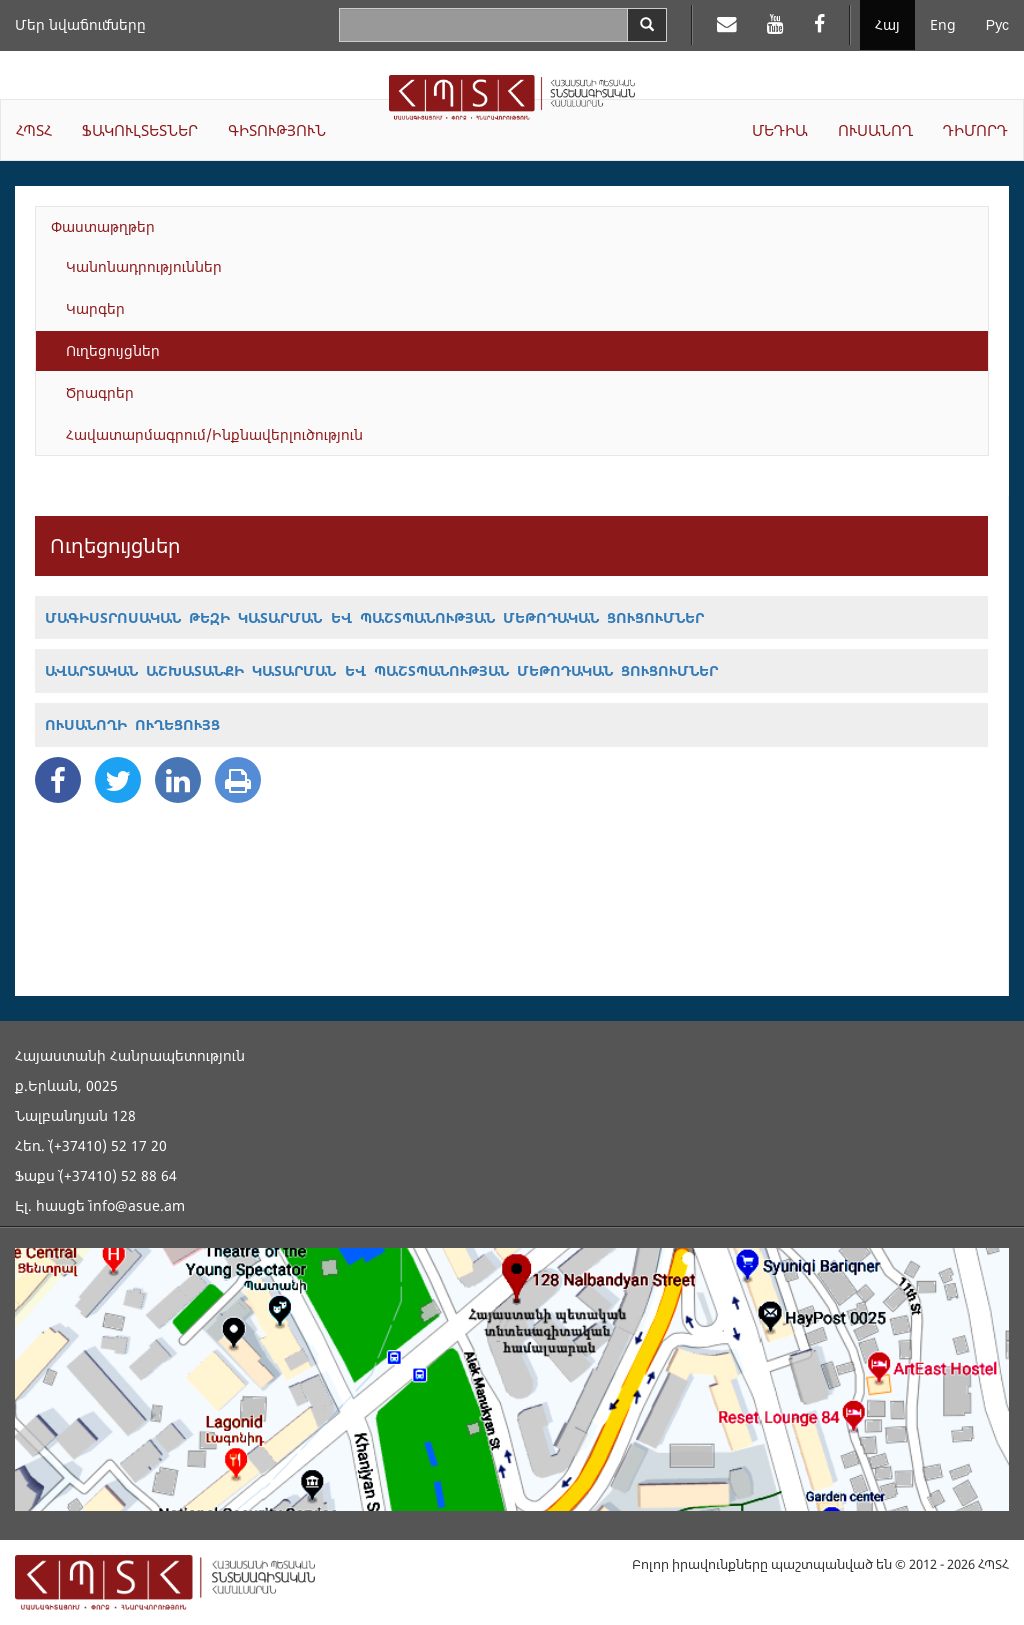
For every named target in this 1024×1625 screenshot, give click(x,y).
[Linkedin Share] (178, 780)
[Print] (238, 780)
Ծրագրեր (100, 392)
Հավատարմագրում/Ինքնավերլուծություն (214, 434)
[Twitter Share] (118, 780)
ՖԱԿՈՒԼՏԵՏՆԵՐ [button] (140, 130)
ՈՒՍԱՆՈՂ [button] (875, 130)
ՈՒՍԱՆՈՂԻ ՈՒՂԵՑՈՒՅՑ (132, 724)
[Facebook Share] (58, 780)
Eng (943, 24)
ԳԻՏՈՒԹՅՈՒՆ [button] (277, 130)
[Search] (647, 25)
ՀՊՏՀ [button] (34, 130)
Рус (997, 24)
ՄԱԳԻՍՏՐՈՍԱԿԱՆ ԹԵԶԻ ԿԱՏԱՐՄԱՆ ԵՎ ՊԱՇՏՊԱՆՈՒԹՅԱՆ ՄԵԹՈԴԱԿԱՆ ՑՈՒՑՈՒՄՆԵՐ (374, 617)
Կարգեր (95, 308)
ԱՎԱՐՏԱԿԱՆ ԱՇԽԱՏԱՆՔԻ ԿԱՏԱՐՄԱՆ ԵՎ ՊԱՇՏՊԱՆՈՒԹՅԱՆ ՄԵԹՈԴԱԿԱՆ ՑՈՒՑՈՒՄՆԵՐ (381, 670)
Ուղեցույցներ (113, 350)
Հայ (887, 24)
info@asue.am (137, 1205)
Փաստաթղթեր (103, 226)
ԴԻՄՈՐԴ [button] (975, 130)
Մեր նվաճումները (80, 24)
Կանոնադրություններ (144, 266)
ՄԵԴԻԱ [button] (780, 130)
